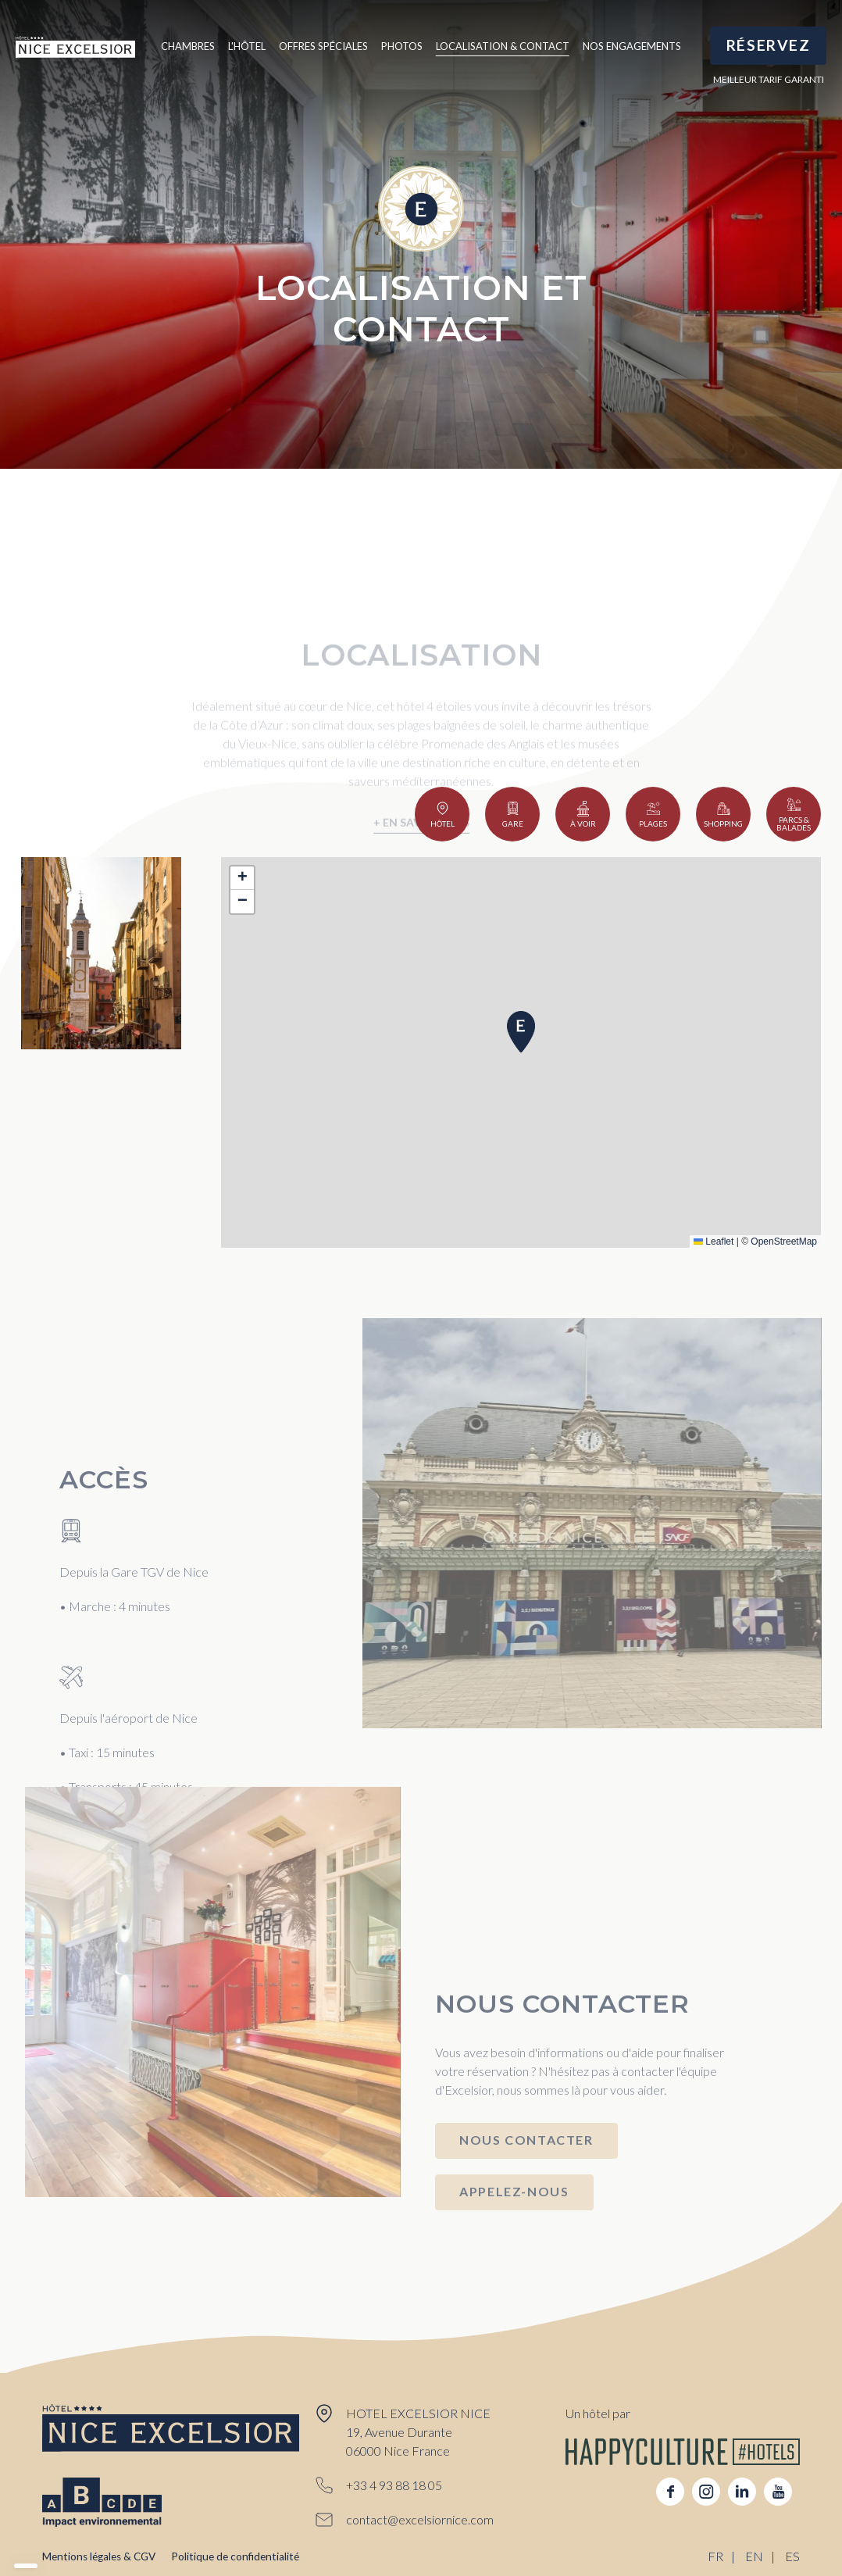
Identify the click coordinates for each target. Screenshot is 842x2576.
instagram (706, 2492)
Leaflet (713, 1241)
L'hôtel (247, 46)
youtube (778, 2492)
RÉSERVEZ (768, 45)
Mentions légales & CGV (98, 2556)
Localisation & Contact (502, 46)
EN (754, 2556)
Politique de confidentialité (235, 2556)
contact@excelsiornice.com (420, 2519)
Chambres (188, 46)
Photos (402, 46)
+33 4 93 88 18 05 (394, 2485)
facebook (670, 2492)
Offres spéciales (323, 46)
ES (792, 2556)
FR (715, 2556)
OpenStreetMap (784, 1241)
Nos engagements (632, 46)
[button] (521, 1031)
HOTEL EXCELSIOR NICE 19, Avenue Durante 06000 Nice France (418, 2432)
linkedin (742, 2492)
